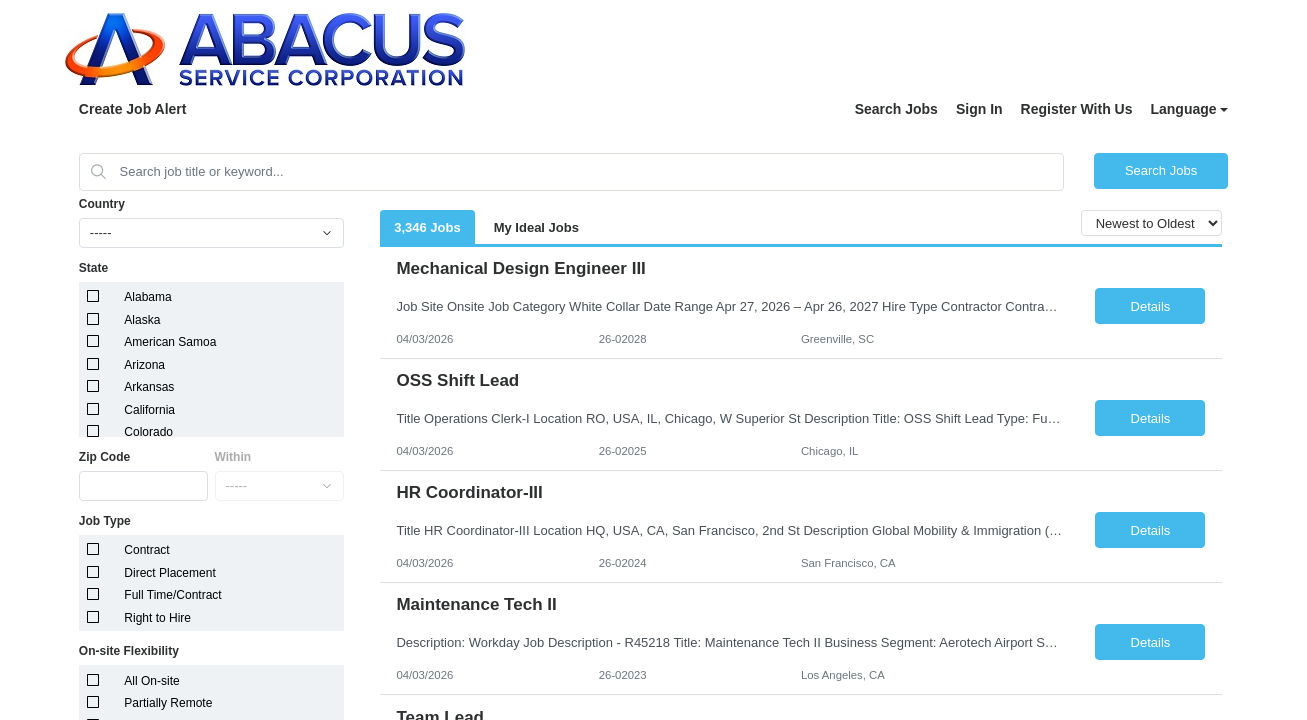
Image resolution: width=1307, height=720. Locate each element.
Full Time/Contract (172, 595)
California (149, 410)
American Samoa (170, 342)
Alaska (142, 320)
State (93, 268)
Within (233, 457)
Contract (146, 550)
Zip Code (104, 457)
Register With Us (1077, 109)
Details (1151, 306)
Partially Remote (168, 703)
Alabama (147, 297)
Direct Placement (169, 573)
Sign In (979, 109)
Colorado (148, 432)
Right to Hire (157, 618)
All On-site (151, 681)
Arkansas (149, 387)
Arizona (144, 365)
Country (102, 204)
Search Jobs (896, 109)
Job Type (105, 521)
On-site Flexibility (129, 651)
